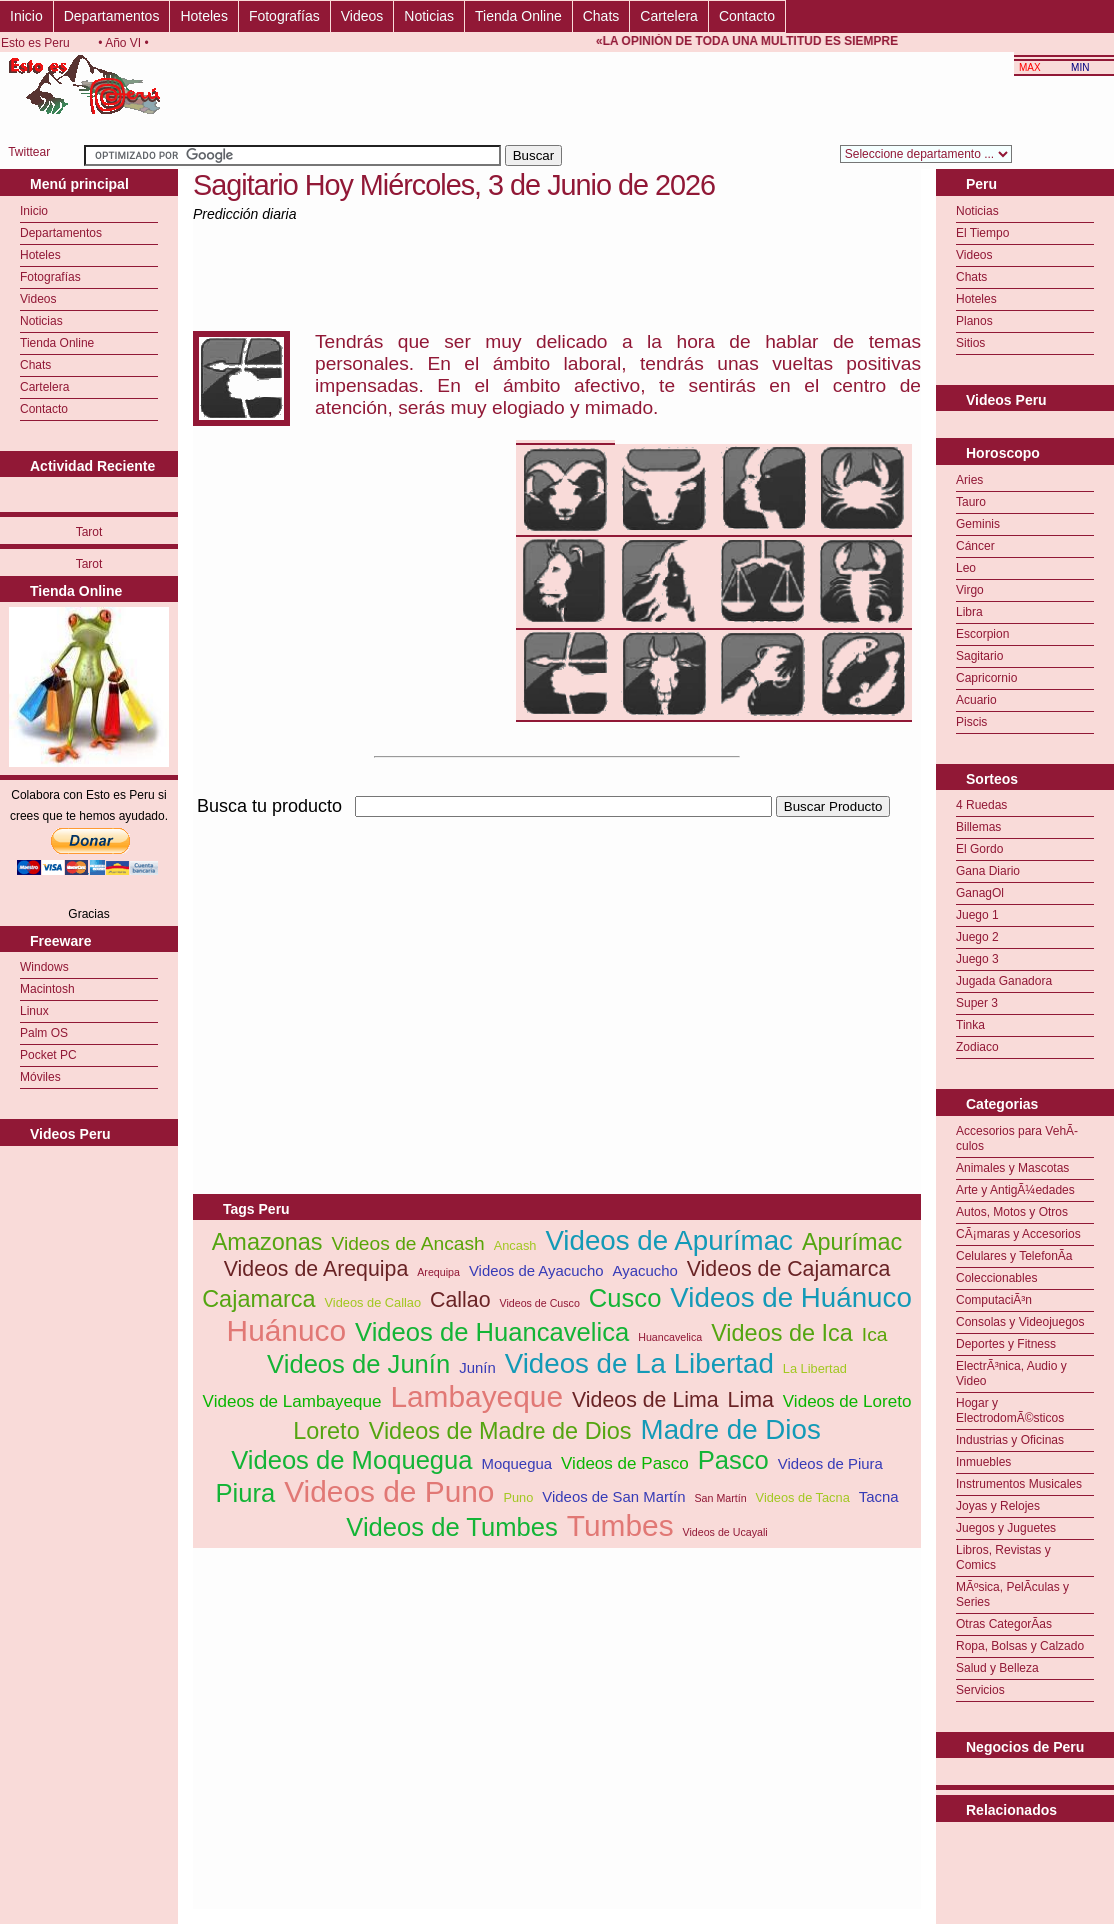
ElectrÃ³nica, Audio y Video (1011, 1373)
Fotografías (284, 16)
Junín (477, 1367)
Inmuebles (983, 1462)
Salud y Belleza (997, 1668)
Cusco (625, 1298)
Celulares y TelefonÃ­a (1014, 1256)
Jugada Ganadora (1004, 981)
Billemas (978, 827)
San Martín (721, 1498)
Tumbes (620, 1525)
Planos (974, 321)
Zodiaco (977, 1047)
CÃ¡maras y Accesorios (1018, 1234)
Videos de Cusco (540, 1303)
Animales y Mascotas (1012, 1168)
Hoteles (203, 16)
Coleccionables (996, 1278)
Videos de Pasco (625, 1463)
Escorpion (982, 634)
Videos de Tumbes (452, 1527)
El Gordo (979, 849)
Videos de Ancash (407, 1243)
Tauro (971, 502)
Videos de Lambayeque (292, 1401)
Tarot (89, 532)
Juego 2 (977, 937)
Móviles (40, 1077)
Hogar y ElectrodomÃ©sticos (1010, 1410)
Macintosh (47, 989)
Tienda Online (518, 16)
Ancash (515, 1245)
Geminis (978, 524)
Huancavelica (670, 1337)
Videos (362, 16)
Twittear (29, 152)
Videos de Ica (782, 1333)
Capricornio (986, 678)
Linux (34, 1011)
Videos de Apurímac (669, 1240)
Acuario (976, 700)
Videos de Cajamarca (789, 1269)
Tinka (970, 1025)
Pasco (733, 1460)
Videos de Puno (389, 1491)
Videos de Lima (645, 1400)
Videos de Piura (830, 1463)
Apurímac (852, 1242)
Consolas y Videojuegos (1020, 1322)
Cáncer (975, 546)
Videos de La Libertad (639, 1363)
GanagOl (980, 893)
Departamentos (112, 16)
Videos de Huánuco (790, 1297)
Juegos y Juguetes (1006, 1528)
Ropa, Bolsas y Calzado (1020, 1646)
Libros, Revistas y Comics (1003, 1557)
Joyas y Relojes (998, 1506)
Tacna (879, 1496)
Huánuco (287, 1330)
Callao (460, 1300)
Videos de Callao (373, 1302)
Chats (601, 16)
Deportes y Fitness (1006, 1344)
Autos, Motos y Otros (1012, 1212)
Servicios (980, 1690)
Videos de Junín (358, 1364)
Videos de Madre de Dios (500, 1431)
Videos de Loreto (847, 1401)
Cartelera (669, 16)
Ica (875, 1334)
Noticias (429, 16)
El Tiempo (982, 233)
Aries (969, 480)
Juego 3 (977, 959)
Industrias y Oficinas (1010, 1440)
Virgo (970, 590)
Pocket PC (48, 1055)
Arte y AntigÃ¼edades (1015, 1190)
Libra (969, 612)
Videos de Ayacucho (536, 1270)
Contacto (747, 16)
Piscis (971, 722)
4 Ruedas (981, 805)
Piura (245, 1493)
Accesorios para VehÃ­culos (1017, 1138)
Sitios (970, 343)
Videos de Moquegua (351, 1460)
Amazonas (267, 1242)
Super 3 (977, 1003)
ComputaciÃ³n (994, 1300)
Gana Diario (988, 871)
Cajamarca (258, 1299)
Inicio (26, 16)
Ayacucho (645, 1270)
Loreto (326, 1431)
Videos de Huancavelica (492, 1332)
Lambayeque (476, 1396)
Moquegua (517, 1463)
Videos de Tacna (803, 1497)
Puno (518, 1497)
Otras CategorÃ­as (1004, 1624)
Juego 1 (977, 915)
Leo (966, 568)
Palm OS (44, 1033)
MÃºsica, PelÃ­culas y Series (1012, 1594)
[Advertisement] (427, 961)
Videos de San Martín (613, 1496)
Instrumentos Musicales (1019, 1484)
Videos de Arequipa (316, 1269)
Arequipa (438, 1272)
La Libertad (815, 1368)
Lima (751, 1400)
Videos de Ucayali (725, 1532)
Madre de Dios (731, 1429)
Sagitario (979, 656)
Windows (44, 967)
